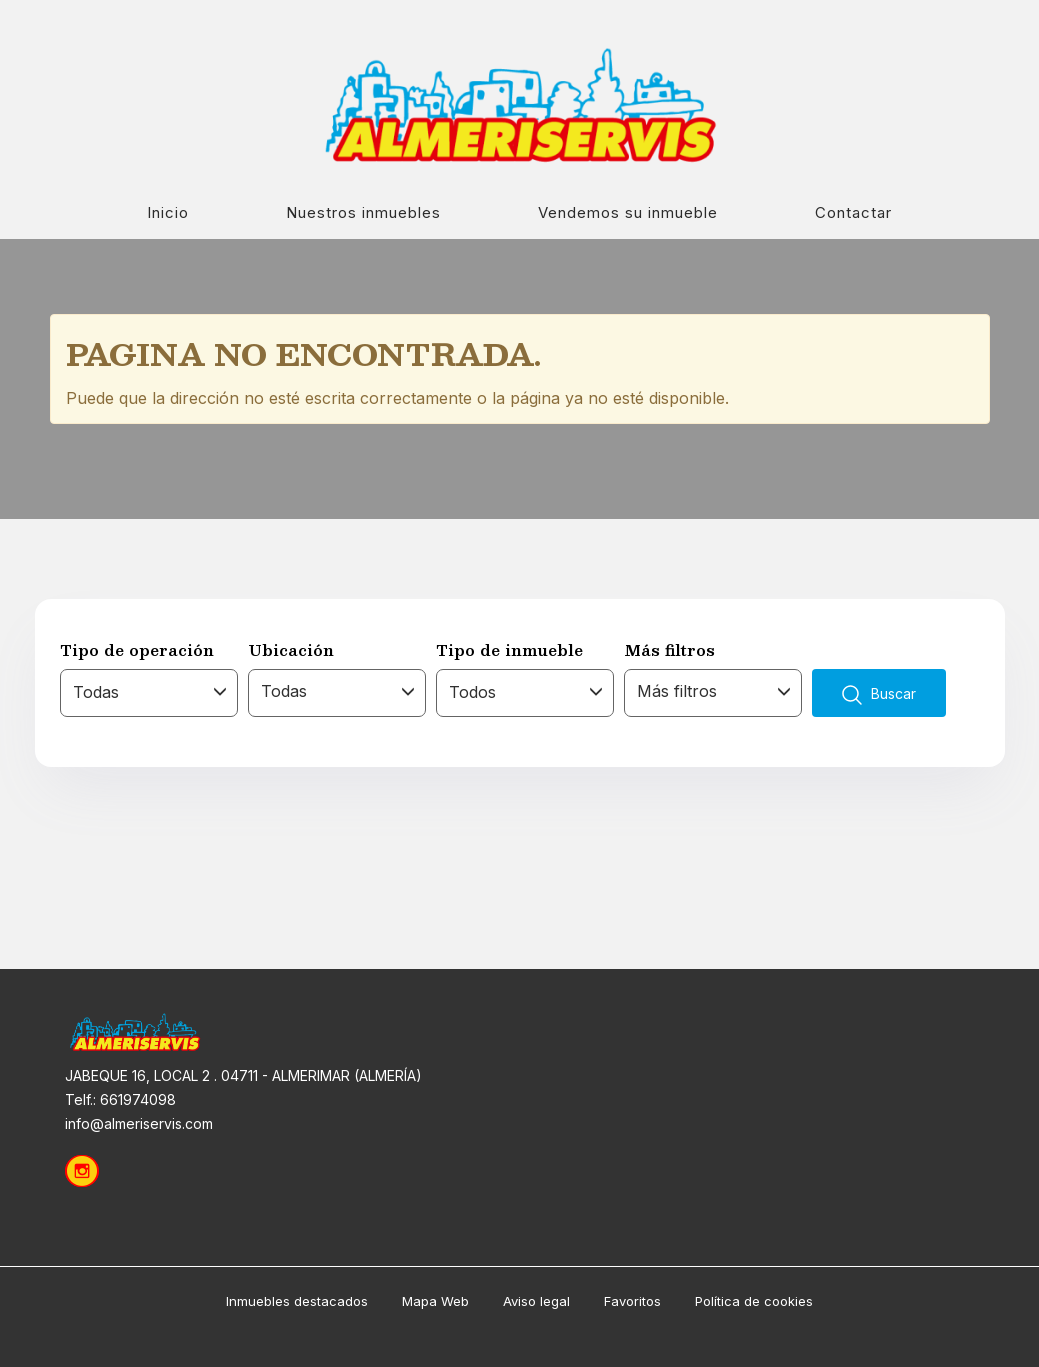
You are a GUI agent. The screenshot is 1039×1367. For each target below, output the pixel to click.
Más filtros (669, 649)
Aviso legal (536, 1301)
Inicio (168, 212)
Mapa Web (435, 1301)
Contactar (853, 212)
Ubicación (291, 649)
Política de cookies (754, 1301)
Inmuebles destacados (297, 1301)
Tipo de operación (137, 649)
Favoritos (632, 1301)
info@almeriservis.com (139, 1123)
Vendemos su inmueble (628, 212)
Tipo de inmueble (509, 649)
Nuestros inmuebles (363, 212)
